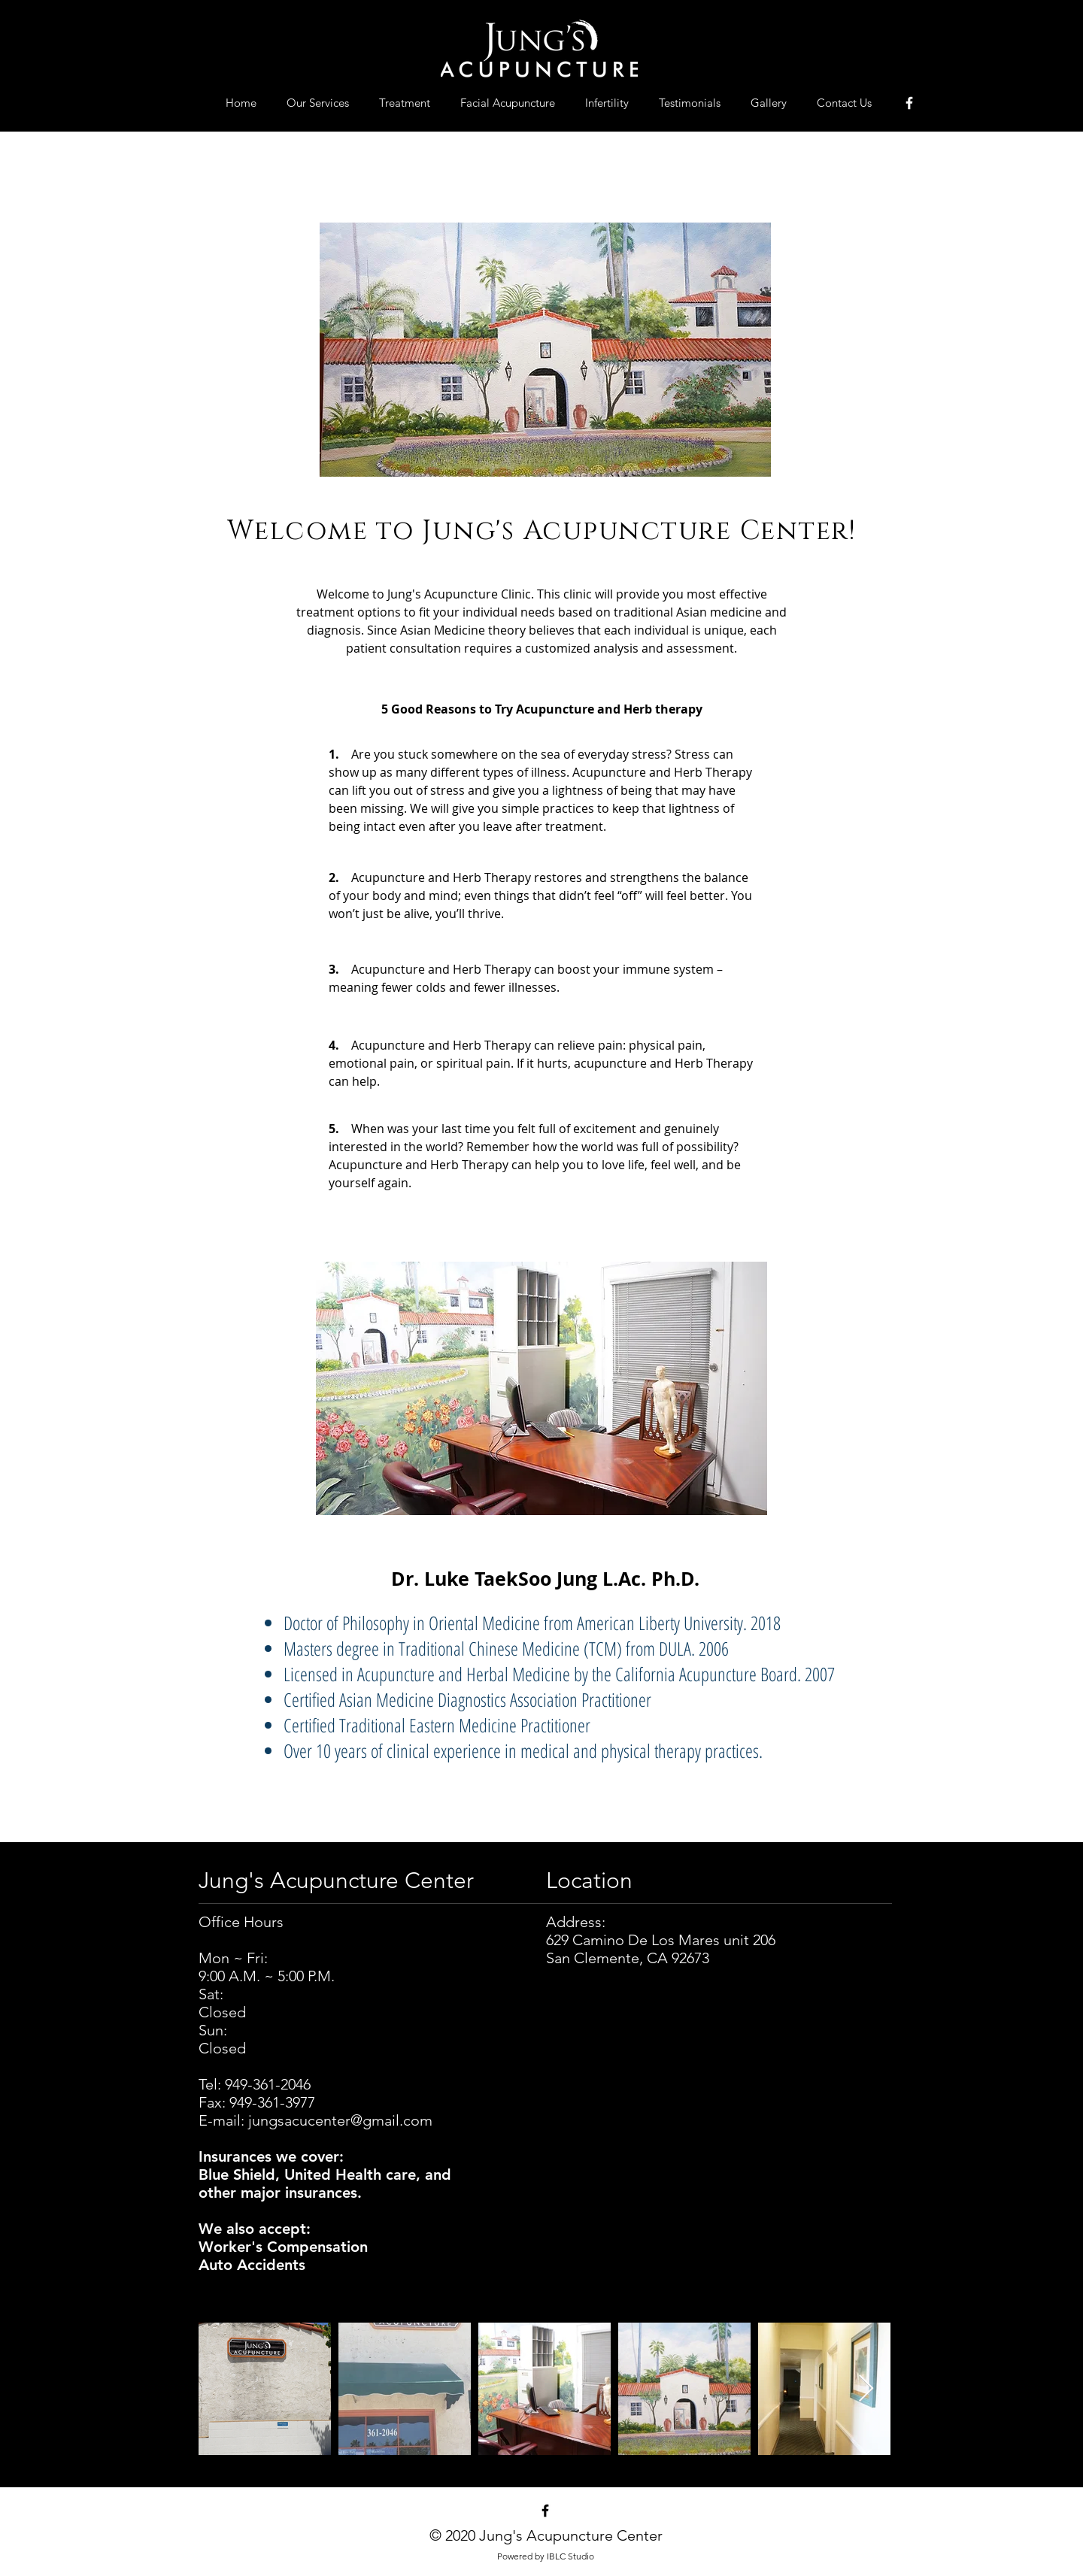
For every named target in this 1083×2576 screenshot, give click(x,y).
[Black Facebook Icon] (545, 2510)
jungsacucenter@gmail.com (340, 2120)
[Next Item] (866, 2389)
